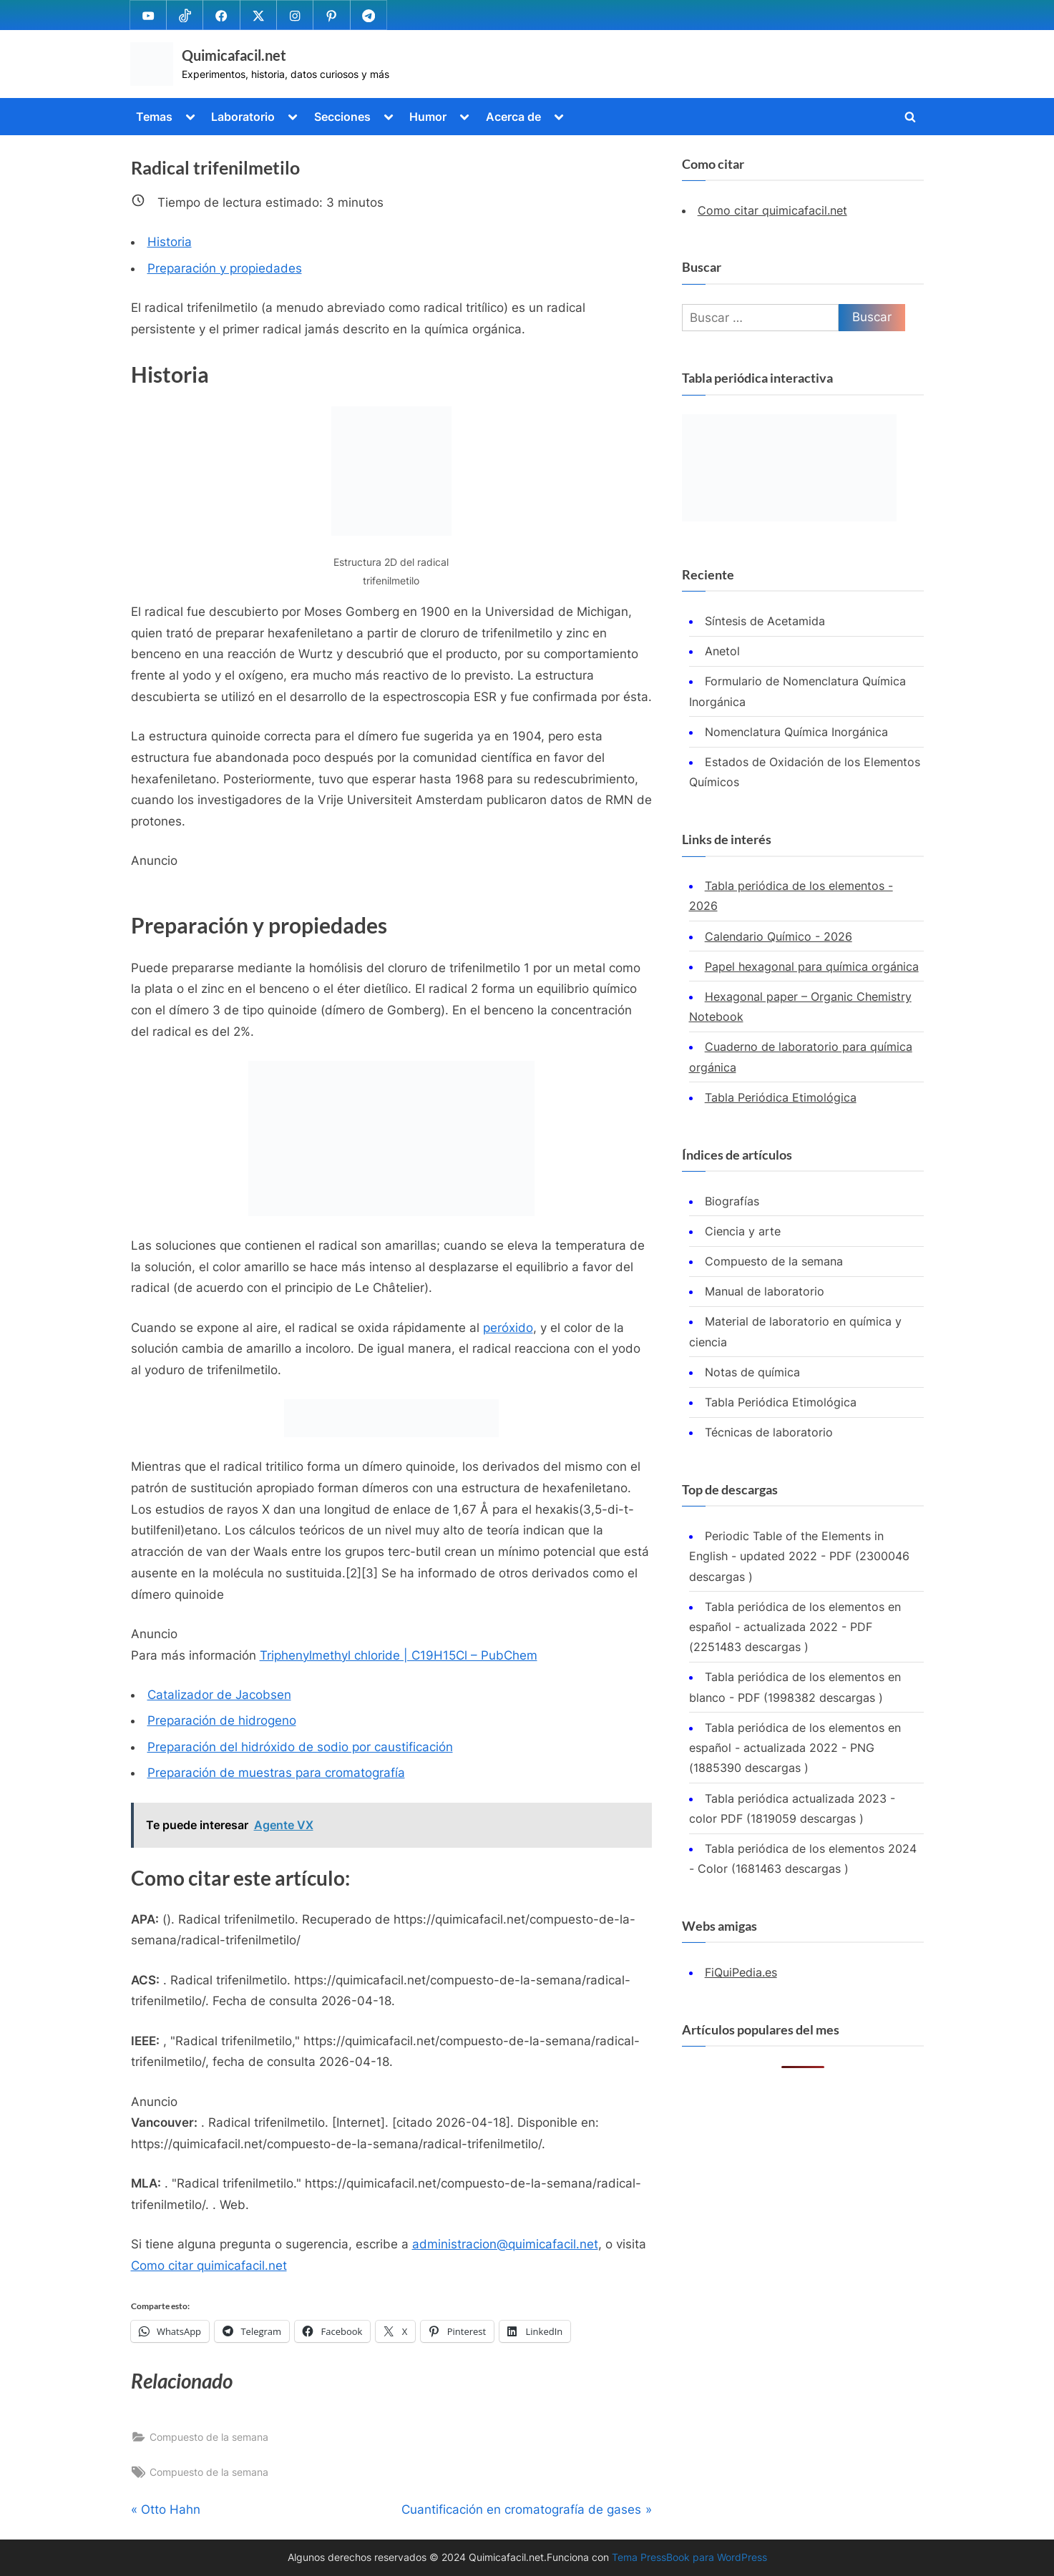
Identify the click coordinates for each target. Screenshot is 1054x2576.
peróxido (508, 1328)
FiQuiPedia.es (741, 1972)
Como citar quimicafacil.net (209, 2265)
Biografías (732, 1201)
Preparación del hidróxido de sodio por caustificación (300, 1747)
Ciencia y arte (743, 1231)
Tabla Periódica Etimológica (781, 1097)
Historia (169, 242)
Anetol (722, 651)
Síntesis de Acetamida (765, 621)
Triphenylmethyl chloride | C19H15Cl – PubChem (398, 1655)
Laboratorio (243, 116)
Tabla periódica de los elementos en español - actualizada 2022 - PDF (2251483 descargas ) (795, 1627)
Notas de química (752, 1372)
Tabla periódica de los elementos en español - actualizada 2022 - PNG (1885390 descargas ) (795, 1748)
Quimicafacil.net (234, 55)
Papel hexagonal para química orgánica (812, 966)
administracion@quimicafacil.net (505, 2244)
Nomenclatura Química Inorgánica (796, 732)
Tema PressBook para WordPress (689, 2557)
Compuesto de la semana (209, 2437)
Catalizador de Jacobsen (219, 1695)
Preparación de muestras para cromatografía (276, 1773)
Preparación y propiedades (224, 268)
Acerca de (513, 116)
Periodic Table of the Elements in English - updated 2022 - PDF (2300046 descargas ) (799, 1556)
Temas (154, 116)
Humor (428, 116)
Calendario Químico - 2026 (778, 936)
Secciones (342, 116)
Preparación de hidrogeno (221, 1720)
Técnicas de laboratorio (769, 1432)
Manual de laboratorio (764, 1291)
